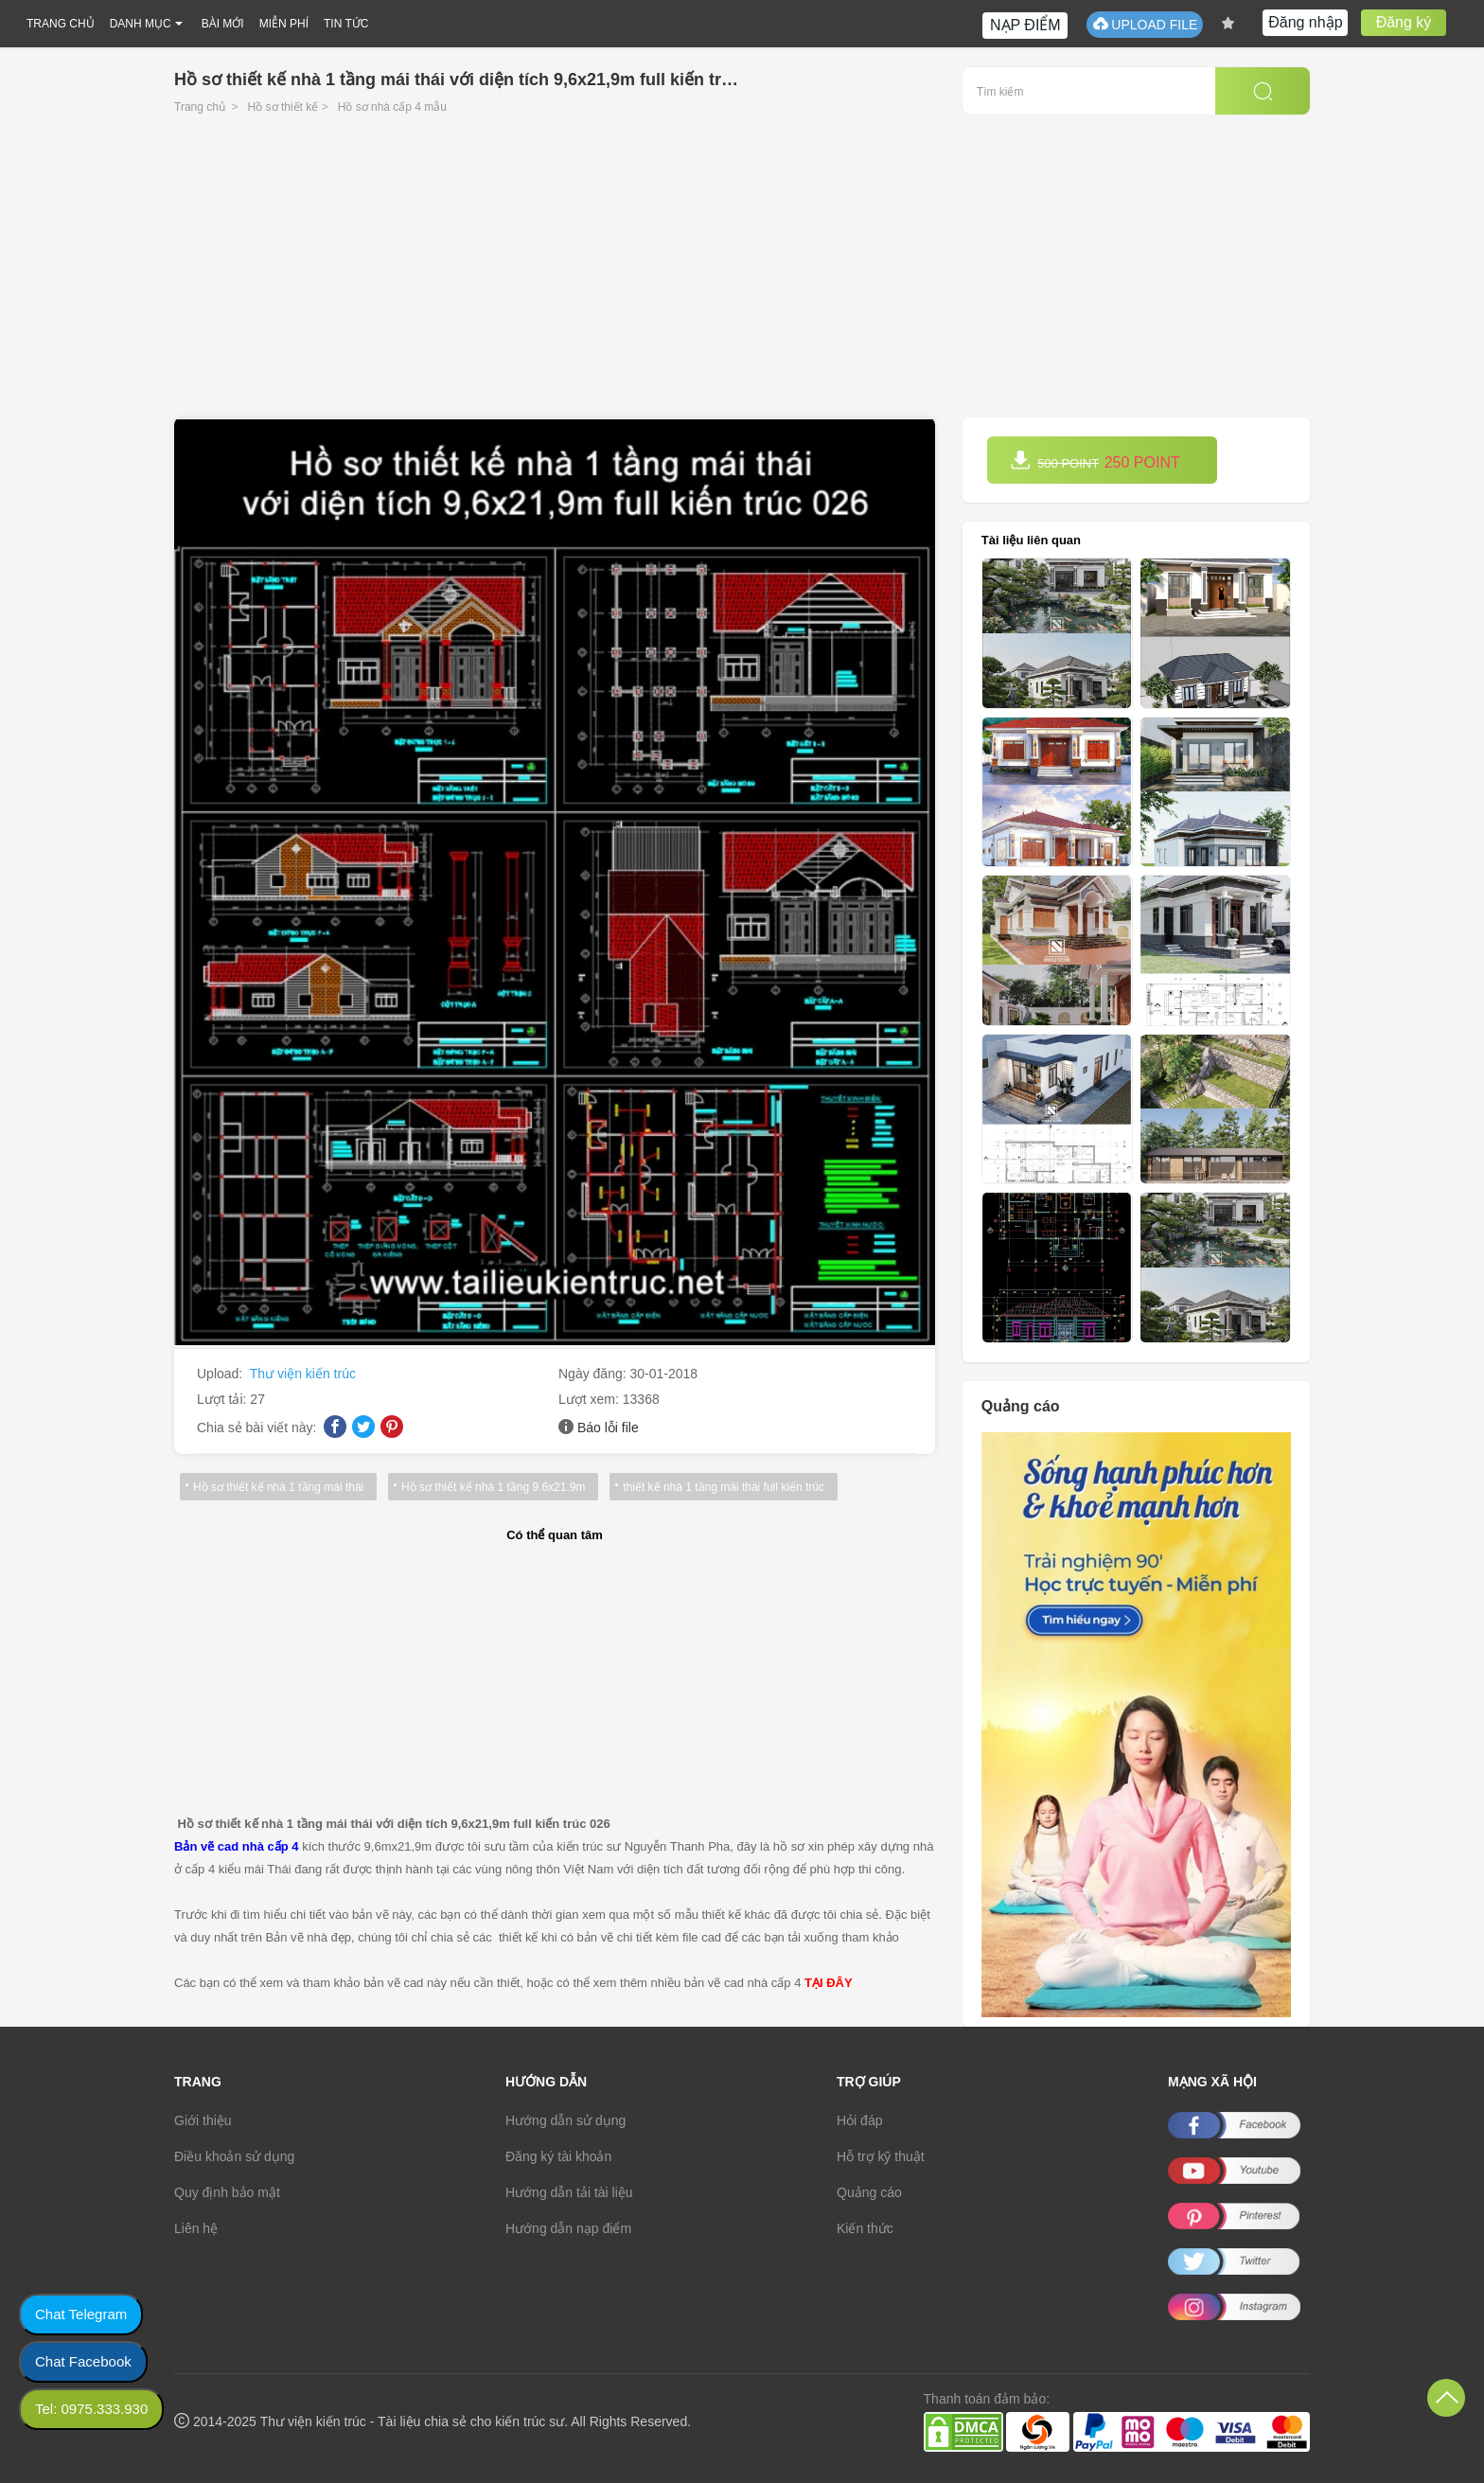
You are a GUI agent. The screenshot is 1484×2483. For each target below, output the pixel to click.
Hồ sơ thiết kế (283, 107)
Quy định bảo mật (227, 2192)
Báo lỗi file (608, 1427)
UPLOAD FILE (1144, 24)
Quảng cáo (869, 2192)
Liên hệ (196, 2228)
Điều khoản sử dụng (234, 2156)
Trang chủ (199, 107)
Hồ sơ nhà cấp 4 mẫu (392, 107)
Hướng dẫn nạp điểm (568, 2228)
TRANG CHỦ (60, 23)
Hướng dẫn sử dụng (565, 2120)
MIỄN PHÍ (284, 23)
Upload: (221, 1373)
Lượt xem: (590, 1399)
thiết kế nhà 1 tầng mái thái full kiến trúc (715, 1487)
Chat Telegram (81, 2314)
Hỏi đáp (859, 2120)
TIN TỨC (346, 23)
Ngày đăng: (594, 1373)
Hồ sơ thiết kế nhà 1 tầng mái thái (276, 1487)
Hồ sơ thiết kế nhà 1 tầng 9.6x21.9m (487, 1487)
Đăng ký (1404, 22)
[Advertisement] (742, 275)
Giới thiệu (203, 2120)
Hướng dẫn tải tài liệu (569, 2192)
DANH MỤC (140, 23)
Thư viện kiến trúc (303, 1373)
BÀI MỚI (223, 23)
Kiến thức (865, 2228)
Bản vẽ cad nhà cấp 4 (236, 1846)
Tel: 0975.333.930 (91, 2409)
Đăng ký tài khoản (558, 2156)
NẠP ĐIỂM (1025, 25)
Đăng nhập (1305, 22)
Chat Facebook (83, 2361)
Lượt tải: (223, 1399)
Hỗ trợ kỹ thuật (881, 2156)
